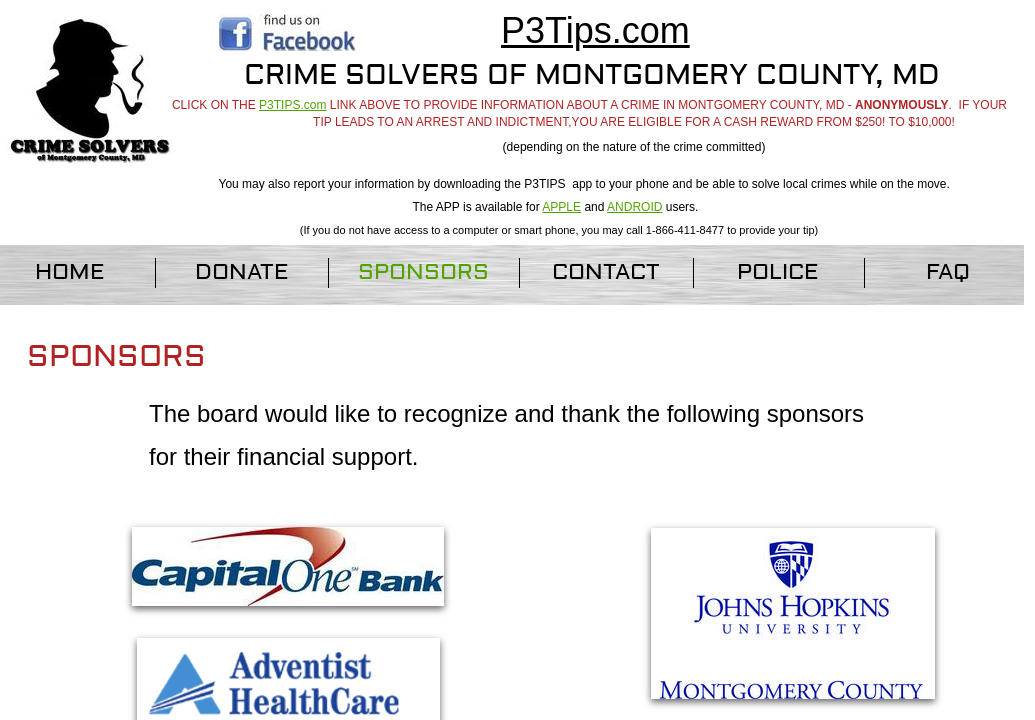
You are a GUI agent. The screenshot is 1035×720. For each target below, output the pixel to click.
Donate (242, 272)
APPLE (561, 207)
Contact (606, 272)
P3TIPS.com (292, 105)
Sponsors (423, 272)
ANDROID (634, 207)
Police (778, 272)
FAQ (948, 272)
